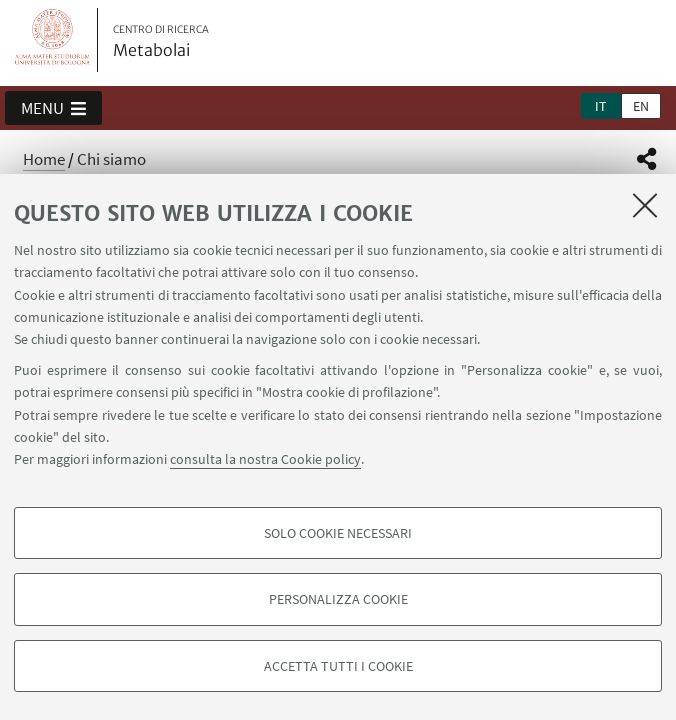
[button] (53, 108)
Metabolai (161, 42)
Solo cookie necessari (338, 533)
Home (44, 159)
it (601, 106)
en (641, 106)
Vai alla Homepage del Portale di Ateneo (53, 40)
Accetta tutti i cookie (338, 666)
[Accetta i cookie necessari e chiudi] (645, 205)
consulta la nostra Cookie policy (265, 459)
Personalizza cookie (338, 599)
